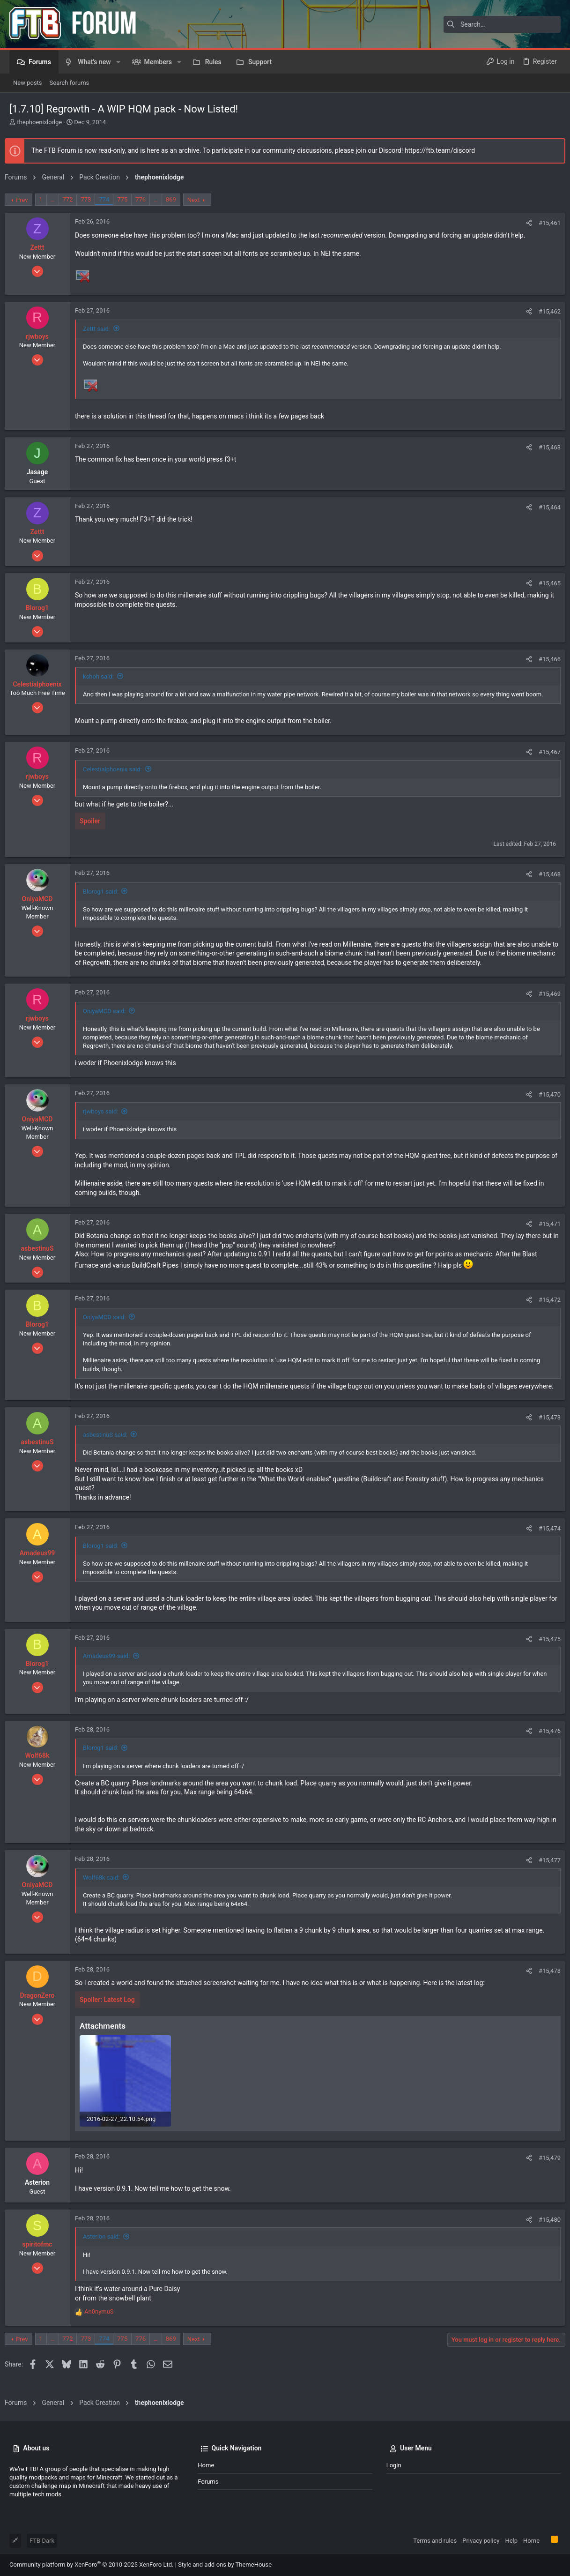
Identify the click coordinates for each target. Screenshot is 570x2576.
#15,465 (545, 583)
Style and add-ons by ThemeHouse (225, 2564)
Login (393, 2465)
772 (72, 199)
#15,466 (545, 659)
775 (127, 199)
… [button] (57, 199)
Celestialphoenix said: (117, 769)
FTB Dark (42, 2540)
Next (198, 199)
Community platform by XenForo (91, 2564)
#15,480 (545, 2227)
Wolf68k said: (106, 1886)
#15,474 (545, 1537)
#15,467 (545, 751)
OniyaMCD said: (109, 1011)
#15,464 (545, 507)
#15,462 (545, 311)
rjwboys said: (105, 1111)
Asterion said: (106, 2243)
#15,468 (545, 874)
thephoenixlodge (39, 122)
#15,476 (545, 1740)
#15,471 (545, 1223)
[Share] (524, 222)
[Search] (502, 24)
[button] (118, 62)
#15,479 (545, 2165)
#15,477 (545, 1869)
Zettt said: (101, 328)
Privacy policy (480, 2540)
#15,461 (545, 222)
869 (175, 199)
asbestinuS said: (110, 1443)
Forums (208, 2481)
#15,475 (545, 1647)
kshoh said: (103, 676)
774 (109, 199)
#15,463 (545, 447)
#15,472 (545, 1299)
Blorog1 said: (105, 891)
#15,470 (545, 1094)
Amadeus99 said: (111, 1665)
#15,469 (545, 993)
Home (206, 2465)
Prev (27, 199)
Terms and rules (435, 2540)
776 (145, 199)
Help (511, 2540)
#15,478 (545, 1979)
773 (90, 199)
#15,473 (545, 1426)
